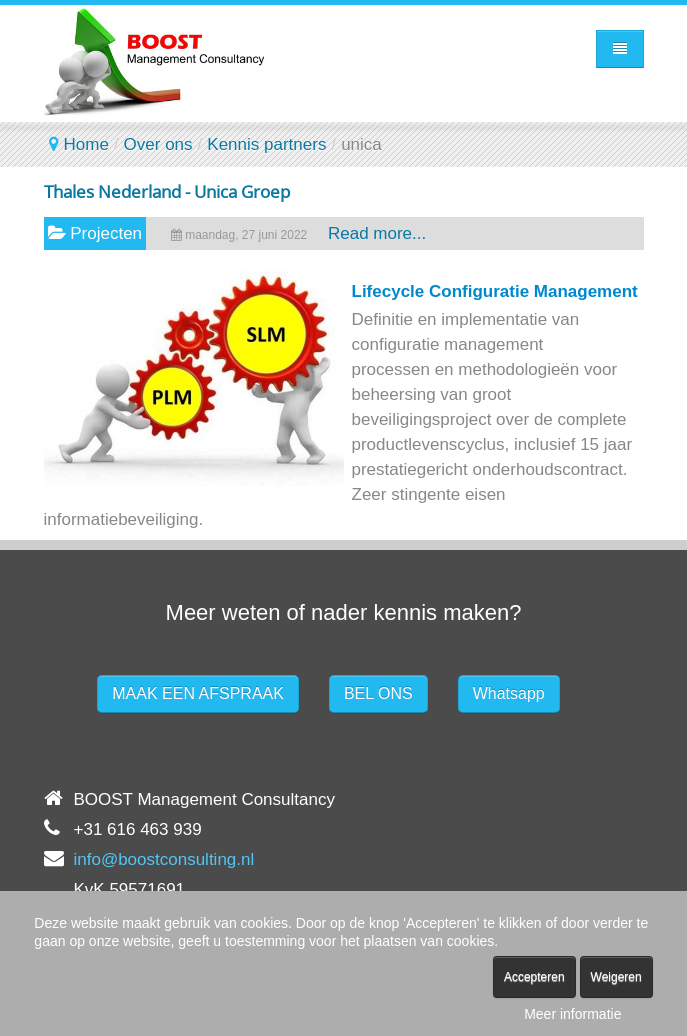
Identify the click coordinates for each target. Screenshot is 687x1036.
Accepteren (534, 977)
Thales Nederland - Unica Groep (167, 191)
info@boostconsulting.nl (164, 859)
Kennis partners (266, 144)
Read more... (377, 233)
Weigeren (616, 977)
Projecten (106, 233)
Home (86, 144)
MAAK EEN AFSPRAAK (198, 693)
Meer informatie (572, 1014)
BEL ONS (378, 693)
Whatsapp (509, 693)
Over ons (158, 144)
